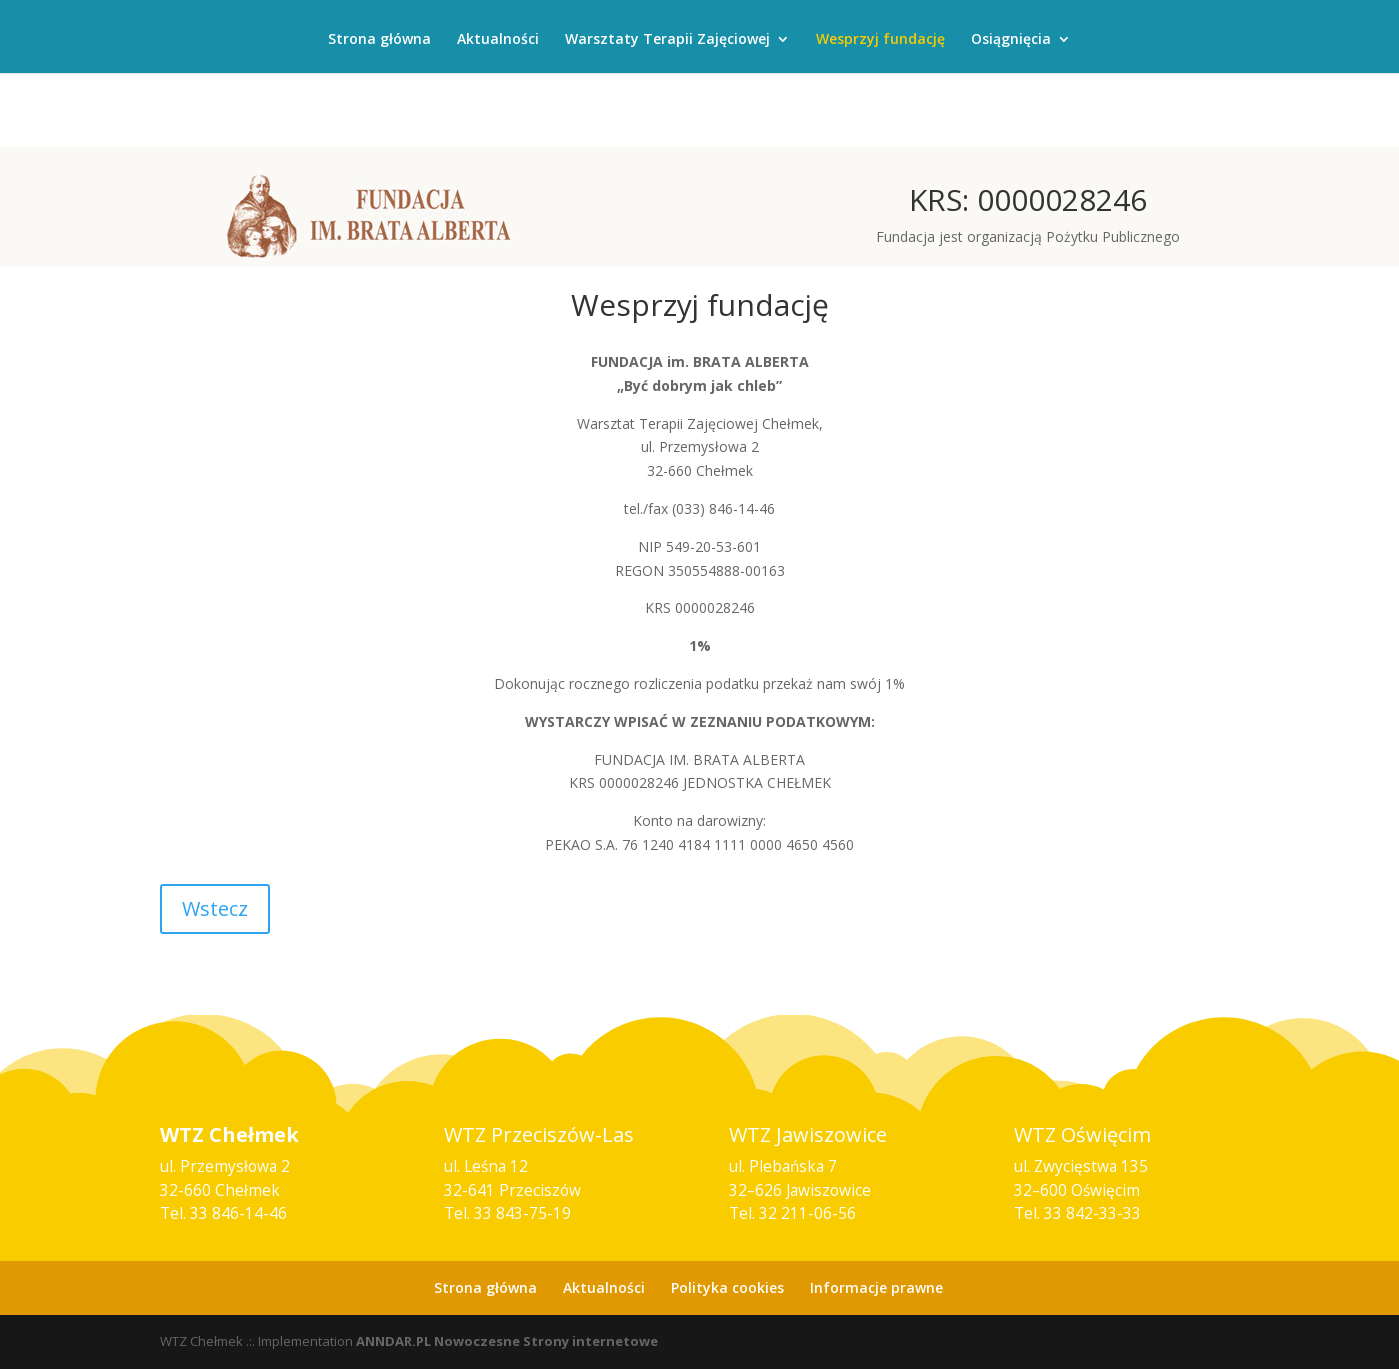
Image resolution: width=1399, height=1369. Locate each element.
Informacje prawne (876, 1287)
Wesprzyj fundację (880, 40)
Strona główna (379, 40)
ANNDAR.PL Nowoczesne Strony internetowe (507, 1341)
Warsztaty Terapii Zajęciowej (667, 40)
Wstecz (215, 908)
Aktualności (498, 40)
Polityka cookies (727, 1287)
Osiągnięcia (1011, 40)
